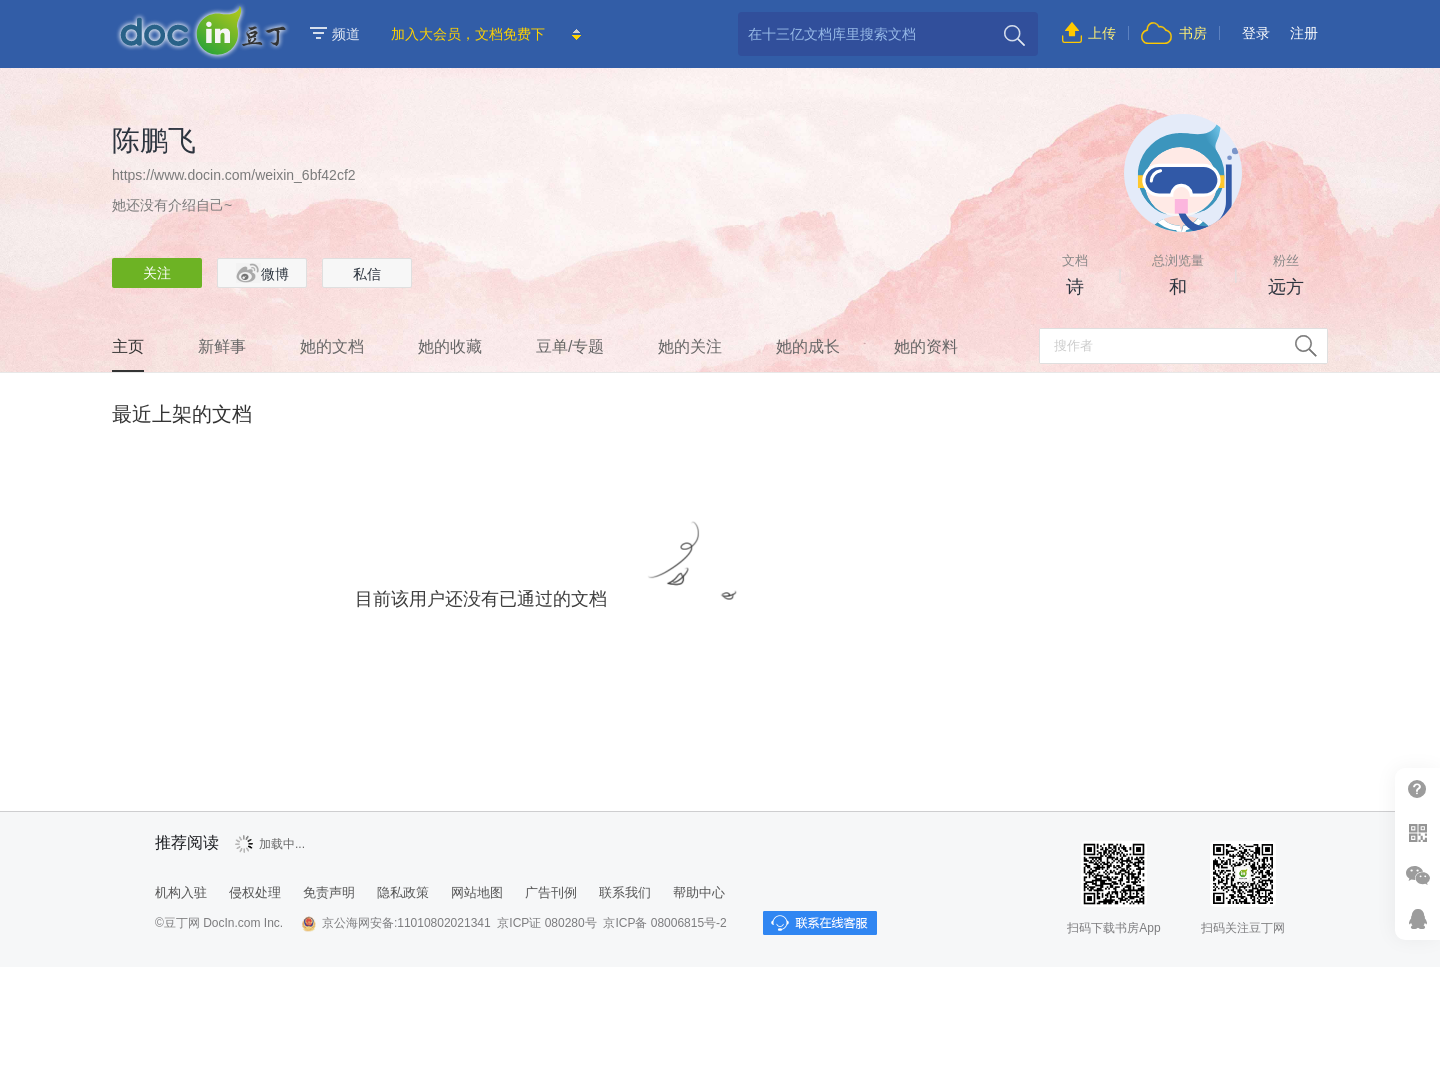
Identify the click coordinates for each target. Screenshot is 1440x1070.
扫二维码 (1417, 832)
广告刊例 (551, 892)
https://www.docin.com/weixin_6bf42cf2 (234, 175)
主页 (128, 346)
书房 (1193, 33)
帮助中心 (1417, 789)
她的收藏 (450, 346)
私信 (367, 274)
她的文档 (332, 346)
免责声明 (329, 892)
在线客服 (1417, 918)
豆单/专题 (570, 346)
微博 (262, 273)
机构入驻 (181, 892)
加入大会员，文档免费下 (468, 34)
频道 (335, 34)
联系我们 (625, 892)
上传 (1102, 33)
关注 (157, 273)
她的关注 (690, 346)
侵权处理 (255, 892)
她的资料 (926, 346)
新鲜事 (222, 346)
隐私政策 (403, 892)
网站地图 (477, 892)
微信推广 (1417, 875)
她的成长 (808, 346)
